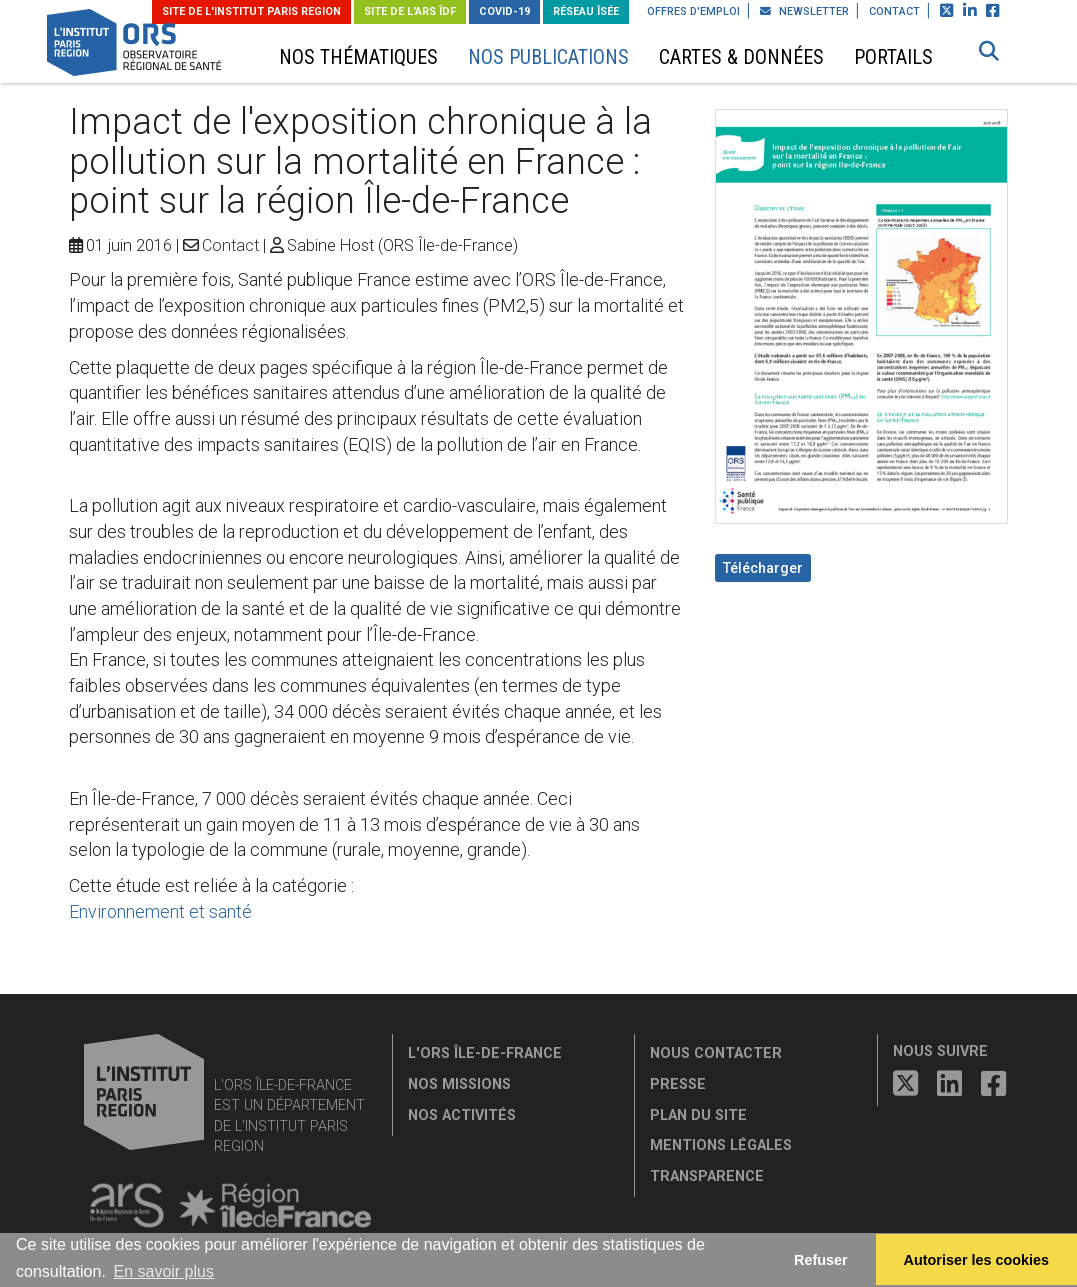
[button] (989, 51)
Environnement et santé (160, 911)
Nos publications (548, 57)
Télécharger (763, 568)
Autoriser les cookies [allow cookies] (977, 1260)
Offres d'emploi (693, 11)
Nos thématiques (358, 57)
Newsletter (804, 11)
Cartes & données (741, 57)
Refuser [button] (821, 1260)
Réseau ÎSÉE (586, 11)
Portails (893, 57)
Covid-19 (504, 11)
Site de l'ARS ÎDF (410, 11)
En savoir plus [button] (163, 1271)
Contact (894, 11)
